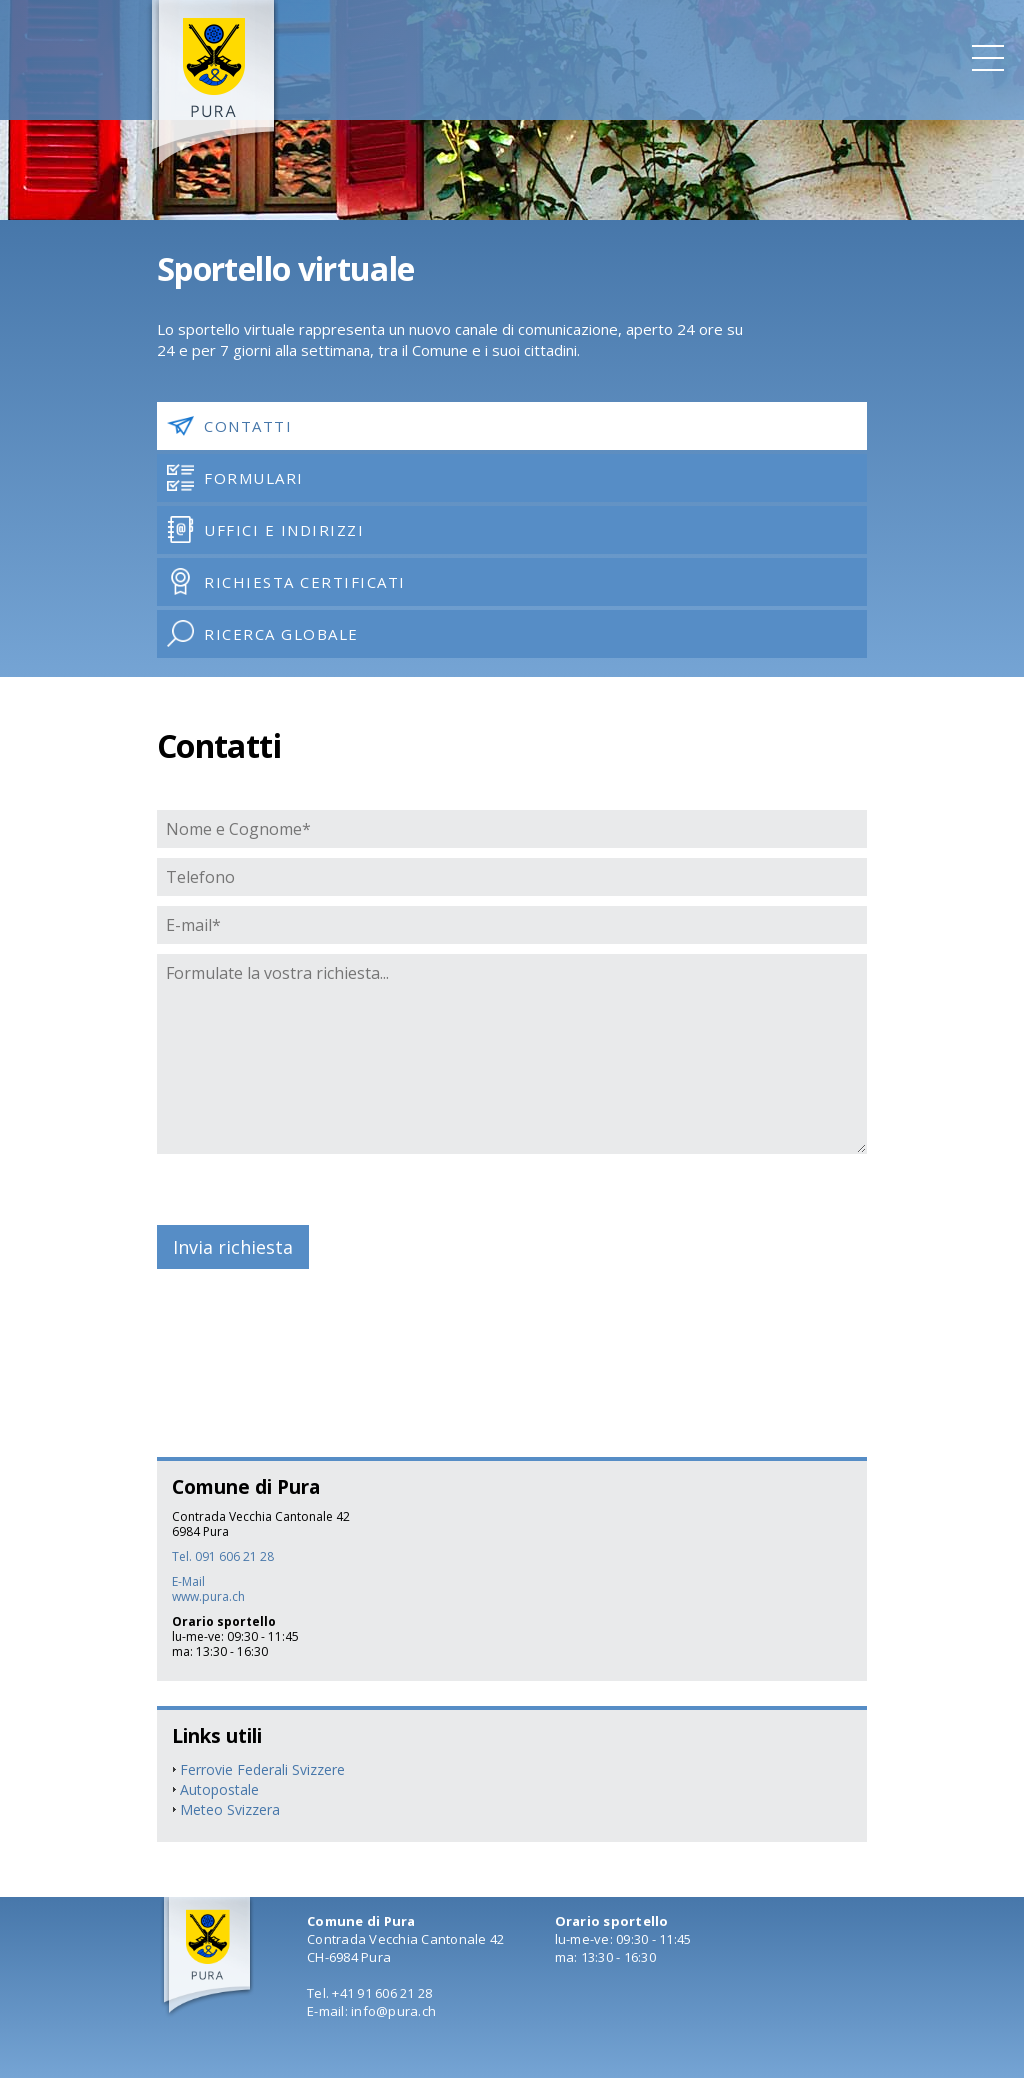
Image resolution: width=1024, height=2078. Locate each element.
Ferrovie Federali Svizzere (262, 1769)
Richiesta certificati (286, 581)
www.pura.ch (208, 1596)
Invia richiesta (233, 1247)
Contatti (229, 425)
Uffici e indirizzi (265, 529)
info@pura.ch (393, 2011)
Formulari (235, 477)
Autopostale (219, 1789)
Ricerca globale (263, 633)
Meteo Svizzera (230, 1809)
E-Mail (188, 1581)
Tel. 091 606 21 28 (223, 1556)
